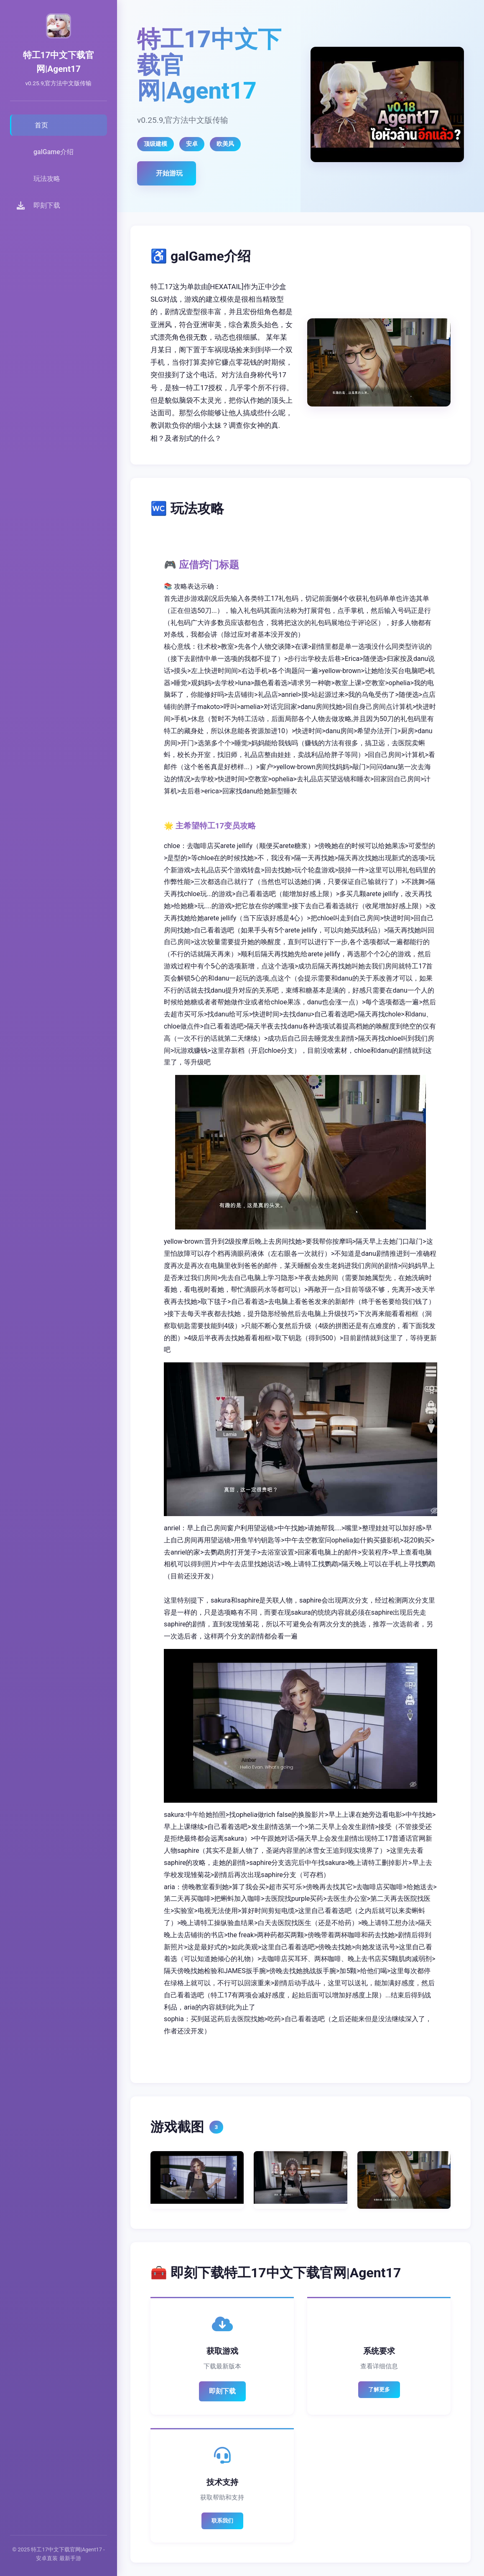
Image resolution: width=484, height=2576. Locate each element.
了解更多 (379, 2389)
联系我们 (222, 2521)
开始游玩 (169, 173)
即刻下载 (222, 2391)
